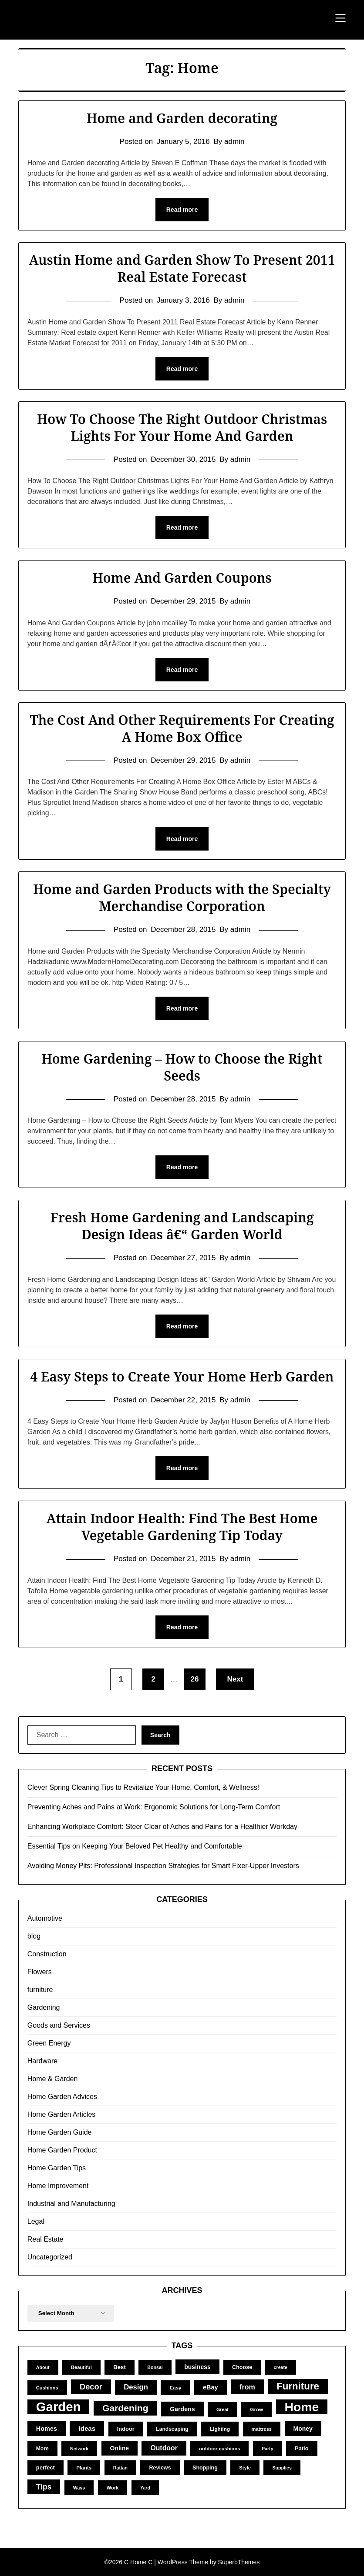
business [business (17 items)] (197, 2366)
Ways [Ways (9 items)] (79, 2487)
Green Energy (49, 2043)
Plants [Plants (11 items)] (83, 2467)
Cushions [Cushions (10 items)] (47, 2387)
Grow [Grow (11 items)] (256, 2409)
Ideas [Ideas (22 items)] (86, 2428)
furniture (40, 1989)
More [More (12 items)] (42, 2449)
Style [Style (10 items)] (245, 2467)
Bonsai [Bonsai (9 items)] (155, 2367)
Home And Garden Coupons (181, 578)
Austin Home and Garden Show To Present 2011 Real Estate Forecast (182, 268)
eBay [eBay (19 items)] (210, 2387)
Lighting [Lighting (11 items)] (220, 2429)
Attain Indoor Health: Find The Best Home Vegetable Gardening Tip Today (181, 1526)
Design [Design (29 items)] (136, 2387)
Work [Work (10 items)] (113, 2487)
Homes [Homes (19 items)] (46, 2428)
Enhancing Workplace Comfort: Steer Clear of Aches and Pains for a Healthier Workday (162, 1826)
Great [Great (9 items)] (222, 2409)
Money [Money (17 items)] (303, 2428)
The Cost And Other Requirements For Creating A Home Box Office (182, 728)
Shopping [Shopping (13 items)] (205, 2468)
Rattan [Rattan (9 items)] (120, 2467)
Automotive (44, 1918)
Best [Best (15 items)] (119, 2367)
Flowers (39, 1971)
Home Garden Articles (61, 2114)
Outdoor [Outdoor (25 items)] (163, 2448)
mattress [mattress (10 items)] (262, 2429)
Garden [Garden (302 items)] (58, 2406)
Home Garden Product (62, 2150)
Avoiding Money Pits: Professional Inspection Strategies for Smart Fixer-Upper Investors (163, 1865)
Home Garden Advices (62, 2096)
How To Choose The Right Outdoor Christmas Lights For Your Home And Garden (182, 427)
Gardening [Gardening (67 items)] (125, 2408)
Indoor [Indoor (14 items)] (126, 2429)
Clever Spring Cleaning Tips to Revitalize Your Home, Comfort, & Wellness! (143, 1787)
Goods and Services (58, 2025)
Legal (35, 2221)
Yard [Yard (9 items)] (145, 2487)
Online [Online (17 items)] (119, 2448)
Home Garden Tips (56, 2168)
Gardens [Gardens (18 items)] (182, 2409)
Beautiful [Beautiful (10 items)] (81, 2367)
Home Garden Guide (59, 2132)
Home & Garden (52, 2078)
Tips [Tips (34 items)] (44, 2487)
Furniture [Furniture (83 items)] (297, 2386)
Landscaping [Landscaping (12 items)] (172, 2429)
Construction (47, 1954)
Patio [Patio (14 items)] (302, 2448)
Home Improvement (58, 2185)
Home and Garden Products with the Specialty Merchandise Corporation (182, 897)
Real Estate (45, 2239)
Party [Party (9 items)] (267, 2448)
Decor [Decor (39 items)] (91, 2386)
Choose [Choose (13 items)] (242, 2367)
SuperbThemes (239, 2562)
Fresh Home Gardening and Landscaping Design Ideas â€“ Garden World (181, 1225)
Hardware (42, 2061)
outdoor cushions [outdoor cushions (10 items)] (219, 2448)
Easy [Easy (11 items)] (175, 2387)
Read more (182, 209)
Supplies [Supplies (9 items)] (281, 2467)
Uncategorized (49, 2257)
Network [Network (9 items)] (79, 2448)
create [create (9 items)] (280, 2367)
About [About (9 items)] (43, 2367)
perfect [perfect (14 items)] (45, 2467)
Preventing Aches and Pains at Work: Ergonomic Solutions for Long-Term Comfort (153, 1807)
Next (235, 1679)
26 (195, 1679)
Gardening (43, 2007)
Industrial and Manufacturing (71, 2203)
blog (33, 1936)
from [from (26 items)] (247, 2387)
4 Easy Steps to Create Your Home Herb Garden (182, 1376)
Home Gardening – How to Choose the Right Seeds (181, 1067)
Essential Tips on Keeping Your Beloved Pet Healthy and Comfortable (134, 1846)
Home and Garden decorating (182, 118)
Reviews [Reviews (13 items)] (160, 2468)
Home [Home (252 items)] (302, 2407)
